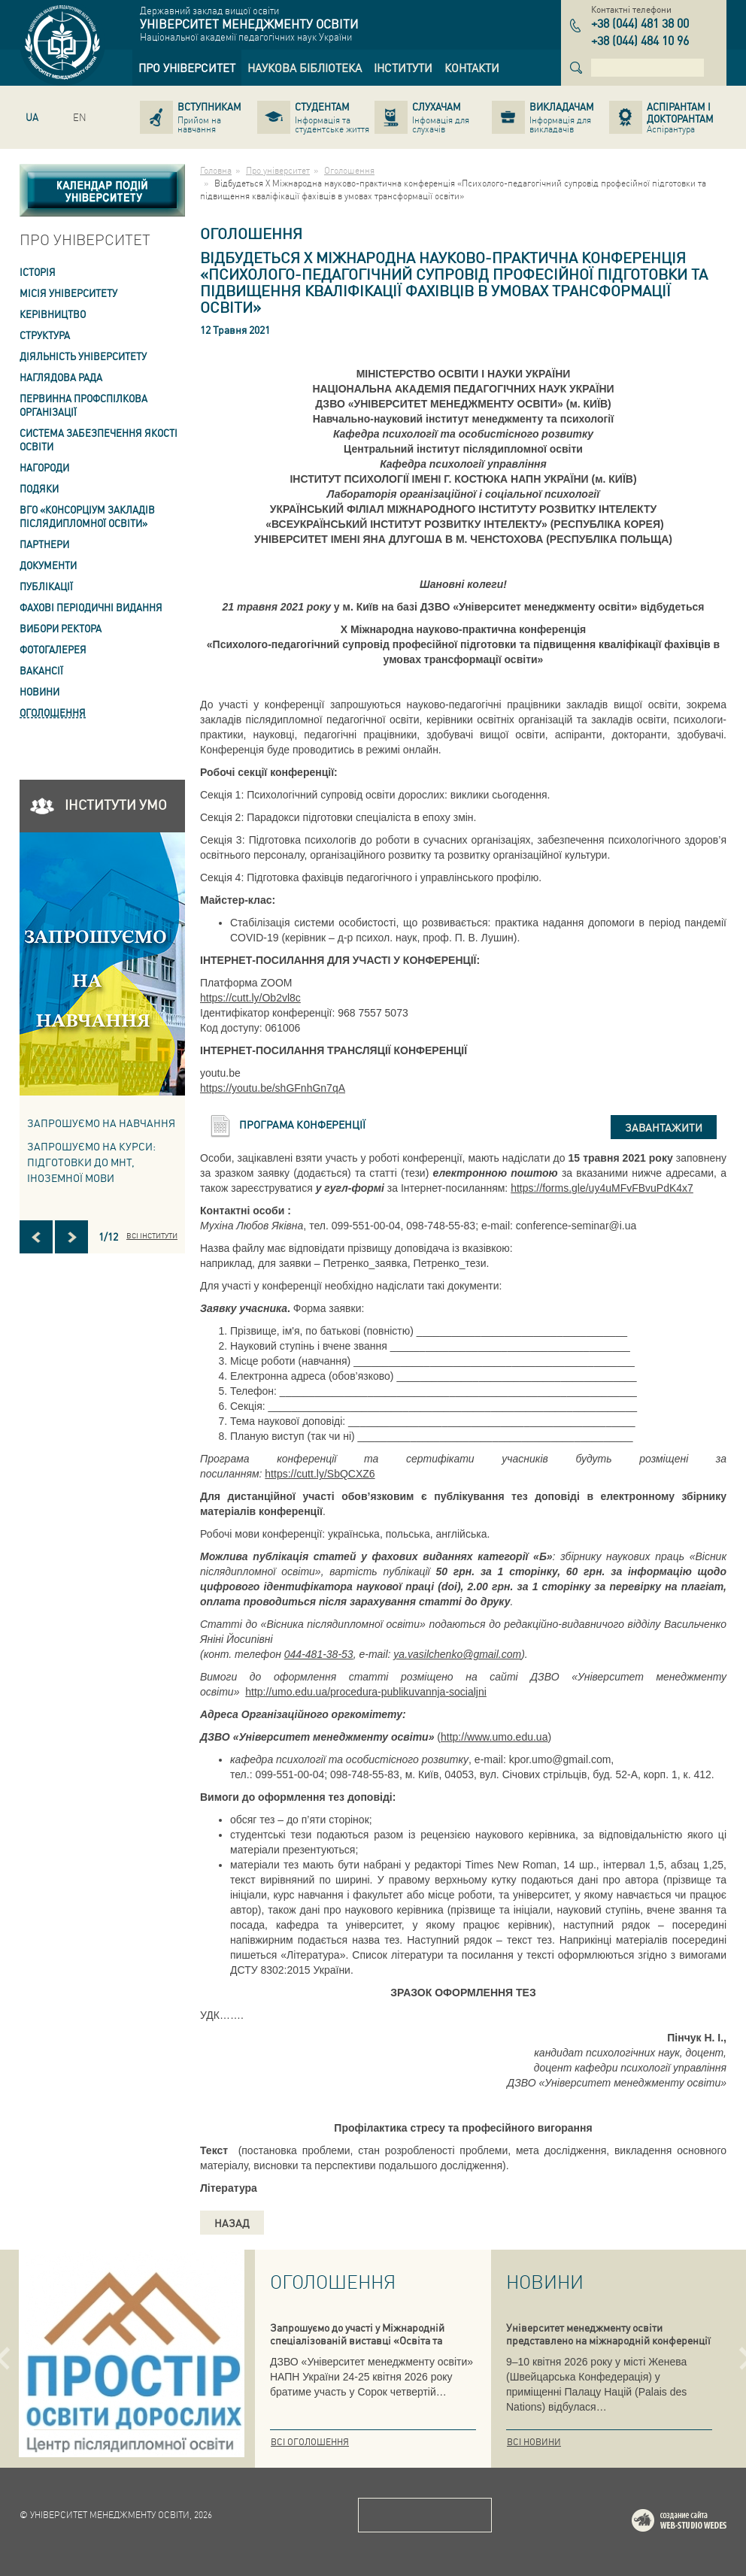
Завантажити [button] (663, 1127)
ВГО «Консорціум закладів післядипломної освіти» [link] (87, 516)
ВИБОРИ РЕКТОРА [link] (61, 628)
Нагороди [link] (44, 467)
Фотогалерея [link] (53, 649)
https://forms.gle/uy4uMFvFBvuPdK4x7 (602, 1188)
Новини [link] (39, 691)
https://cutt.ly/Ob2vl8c (250, 998)
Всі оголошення (310, 2441)
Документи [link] (48, 565)
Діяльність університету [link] (83, 356)
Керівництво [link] (53, 314)
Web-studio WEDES (698, 2523)
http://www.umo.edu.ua (494, 1737)
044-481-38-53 (318, 1654)
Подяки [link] (39, 488)
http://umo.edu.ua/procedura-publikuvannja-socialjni (366, 1692)
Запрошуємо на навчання (101, 1122)
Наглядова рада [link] (61, 377)
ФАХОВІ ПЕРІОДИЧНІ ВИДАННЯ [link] (91, 607)
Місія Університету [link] (68, 292)
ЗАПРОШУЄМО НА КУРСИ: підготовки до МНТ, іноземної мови (91, 1161)
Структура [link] (45, 335)
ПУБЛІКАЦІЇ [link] (46, 586)
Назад (232, 2222)
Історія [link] (38, 271)
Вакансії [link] (41, 670)
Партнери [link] (44, 544)
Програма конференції (302, 1124)
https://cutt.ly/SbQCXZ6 (320, 1474)
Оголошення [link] (53, 712)
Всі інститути (151, 1235)
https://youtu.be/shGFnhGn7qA (272, 1088)
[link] (186, 68)
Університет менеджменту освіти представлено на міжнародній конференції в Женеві (608, 2339)
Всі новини (534, 2441)
